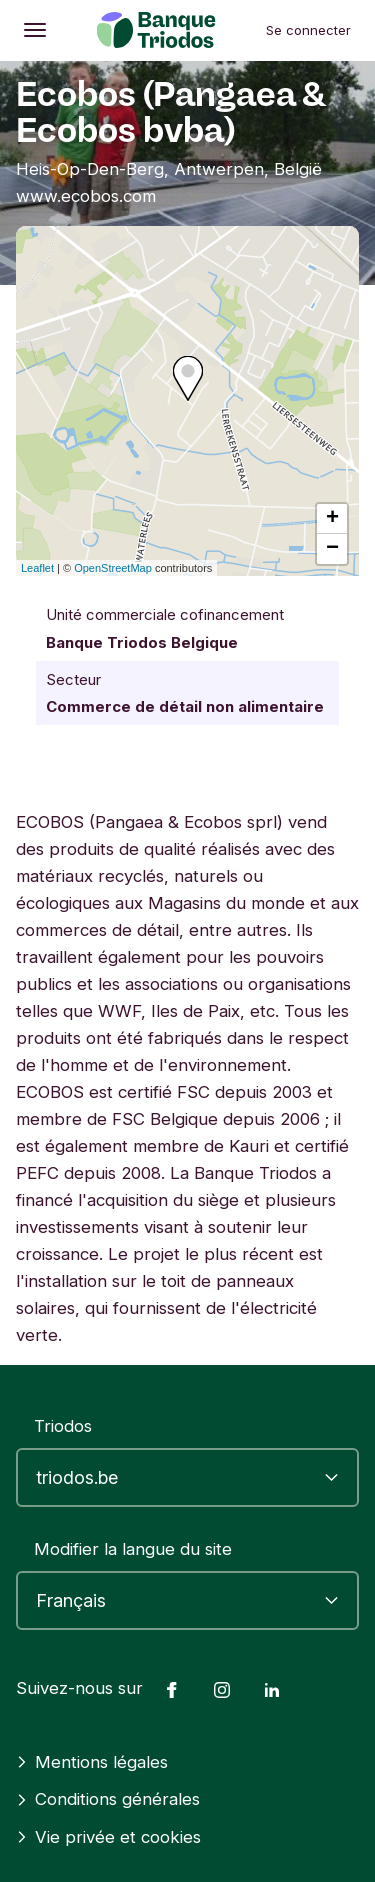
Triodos (63, 1426)
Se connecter (308, 30)
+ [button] (332, 519)
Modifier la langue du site (133, 1549)
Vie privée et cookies (108, 1837)
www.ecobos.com (86, 196)
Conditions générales (108, 1799)
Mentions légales (92, 1762)
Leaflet (37, 568)
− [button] (332, 549)
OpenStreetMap (113, 568)
